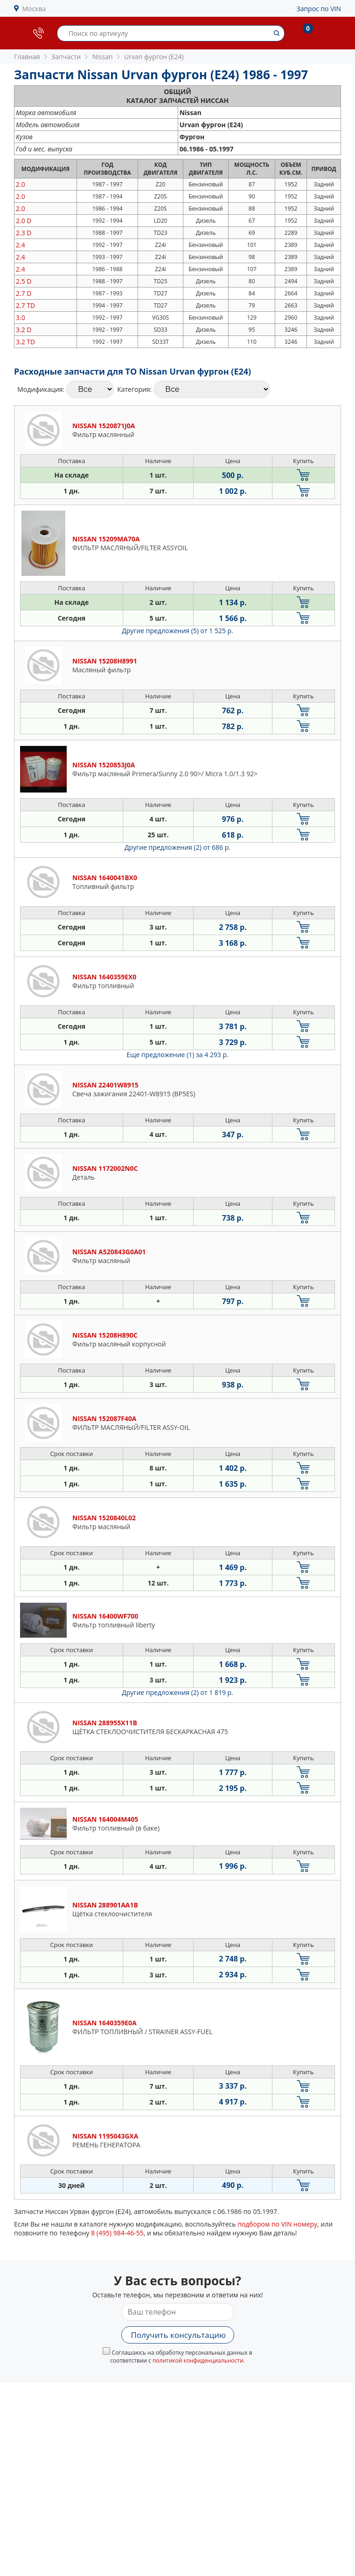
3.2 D (23, 329)
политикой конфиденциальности (198, 2360)
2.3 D (23, 232)
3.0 (20, 317)
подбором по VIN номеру (277, 2224)
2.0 (20, 184)
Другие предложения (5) (177, 630)
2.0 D (23, 220)
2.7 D (23, 293)
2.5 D (23, 281)
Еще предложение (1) (177, 1054)
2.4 (20, 244)
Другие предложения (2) (177, 847)
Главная (27, 56)
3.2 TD (25, 341)
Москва (34, 8)
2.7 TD (25, 305)
